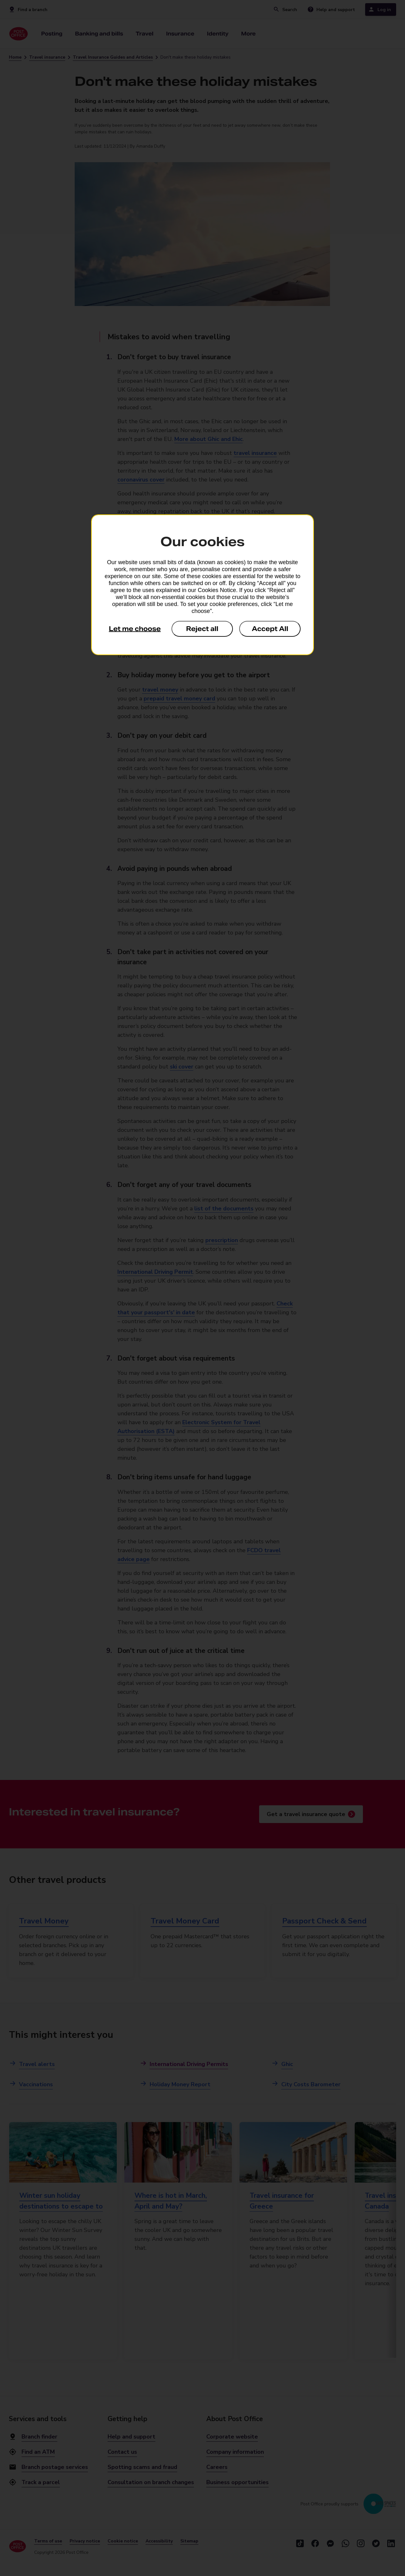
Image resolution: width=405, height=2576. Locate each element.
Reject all (202, 629)
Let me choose (135, 629)
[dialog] (202, 584)
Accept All (270, 629)
